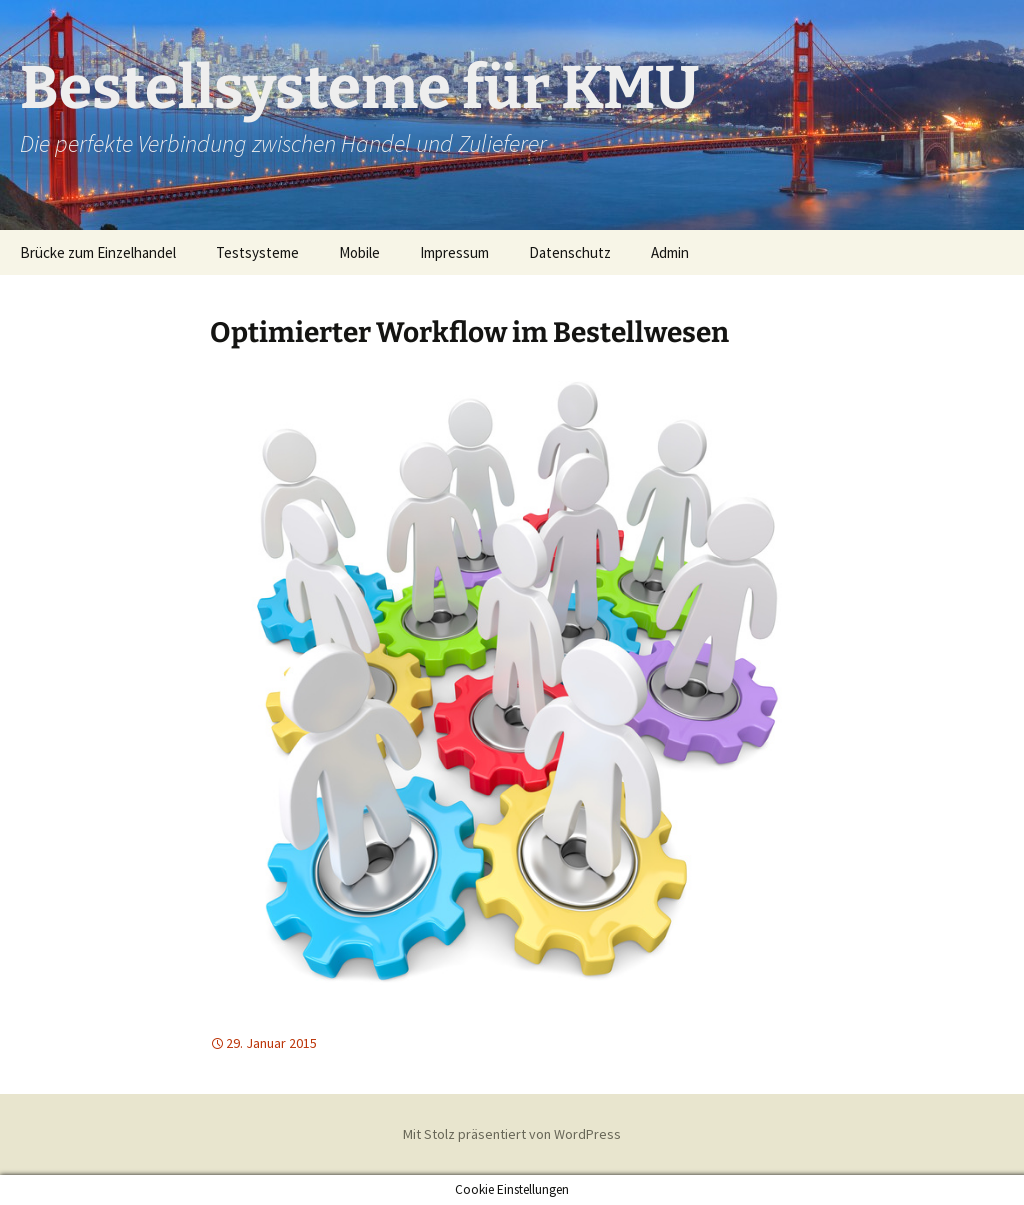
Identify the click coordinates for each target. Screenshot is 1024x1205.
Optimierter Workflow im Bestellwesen (469, 332)
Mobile (359, 252)
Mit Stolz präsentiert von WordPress (512, 1134)
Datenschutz (570, 252)
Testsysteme (257, 252)
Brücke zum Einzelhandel (98, 252)
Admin (670, 252)
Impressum (454, 252)
